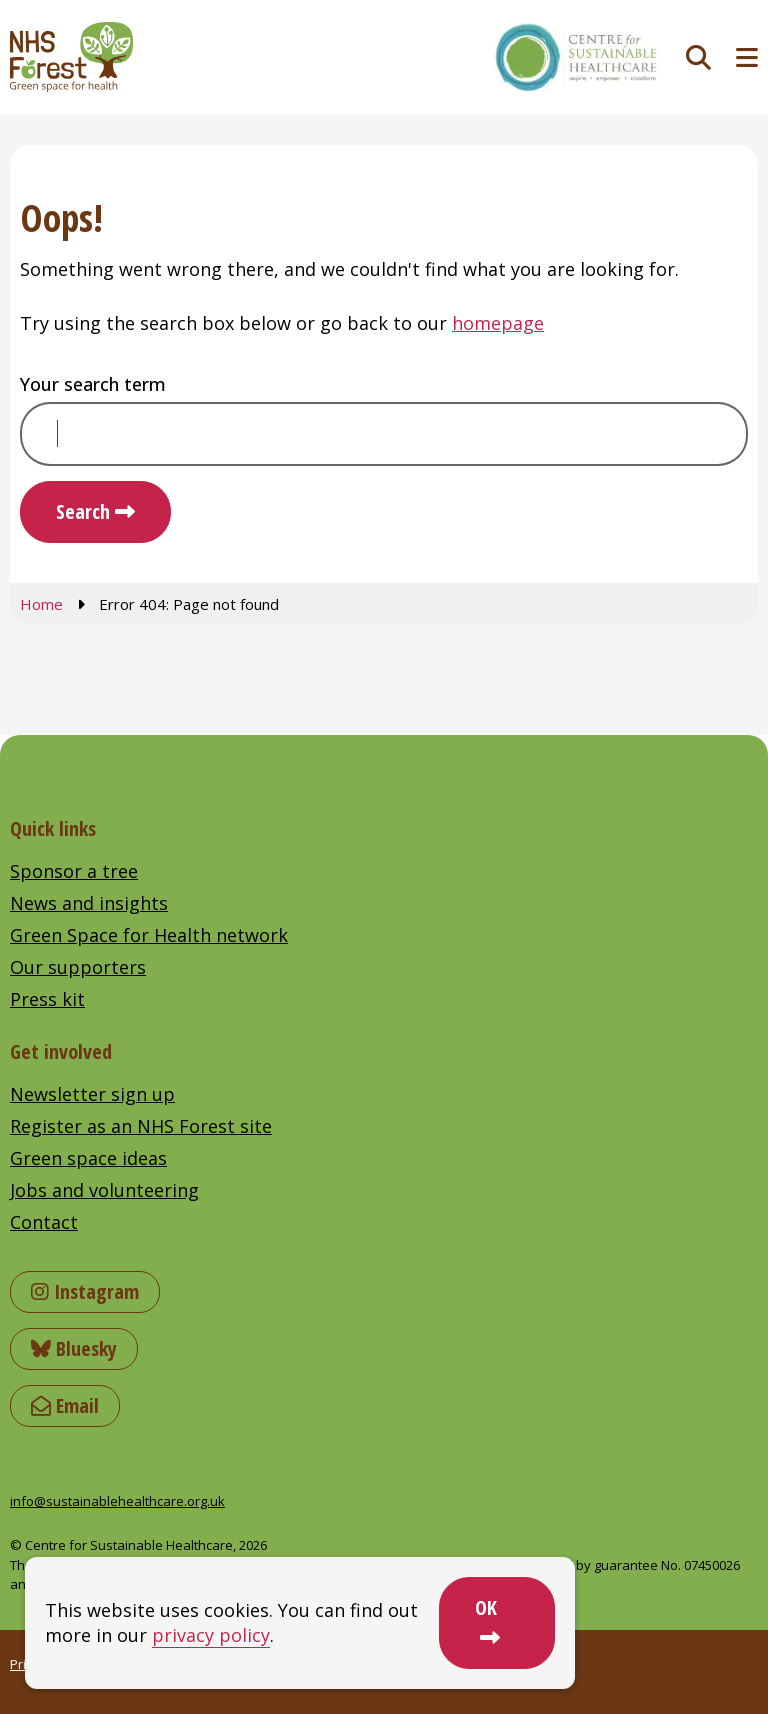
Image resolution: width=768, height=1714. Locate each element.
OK (486, 1607)
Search (83, 511)
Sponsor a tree (74, 871)
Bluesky (74, 1348)
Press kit (47, 999)
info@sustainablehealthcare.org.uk (117, 1501)
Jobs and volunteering (104, 1190)
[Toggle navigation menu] (747, 57)
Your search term (93, 384)
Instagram (85, 1291)
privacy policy (211, 1635)
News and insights (89, 903)
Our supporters (78, 967)
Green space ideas (88, 1158)
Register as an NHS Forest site (141, 1126)
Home (41, 604)
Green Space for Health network (149, 935)
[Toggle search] (698, 57)
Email (65, 1405)
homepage (498, 323)
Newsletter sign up (92, 1094)
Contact (44, 1222)
